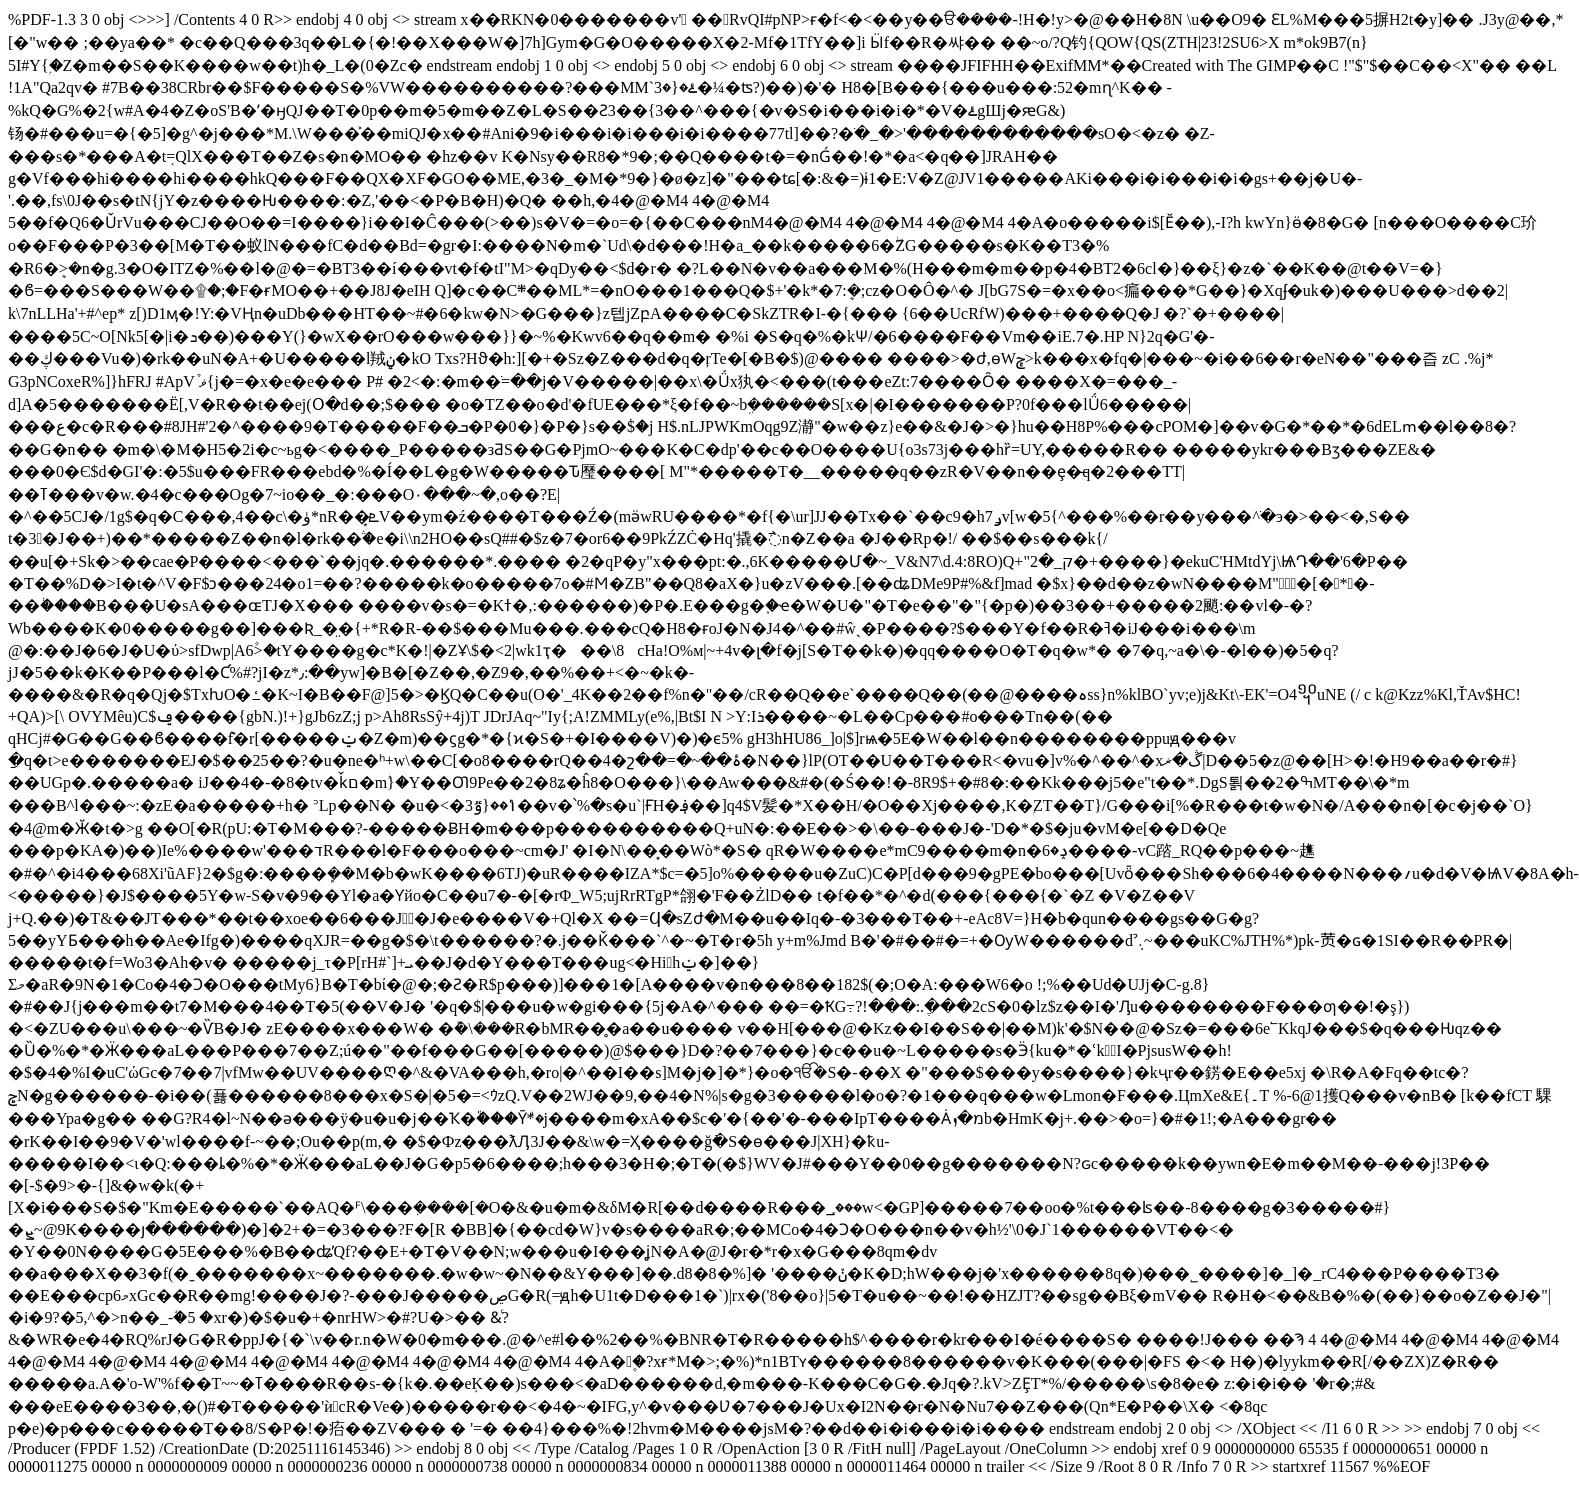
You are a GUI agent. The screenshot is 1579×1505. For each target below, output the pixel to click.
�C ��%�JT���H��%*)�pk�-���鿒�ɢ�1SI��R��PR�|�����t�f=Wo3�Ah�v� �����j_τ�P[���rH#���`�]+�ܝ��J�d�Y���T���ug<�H (783, 1203)
